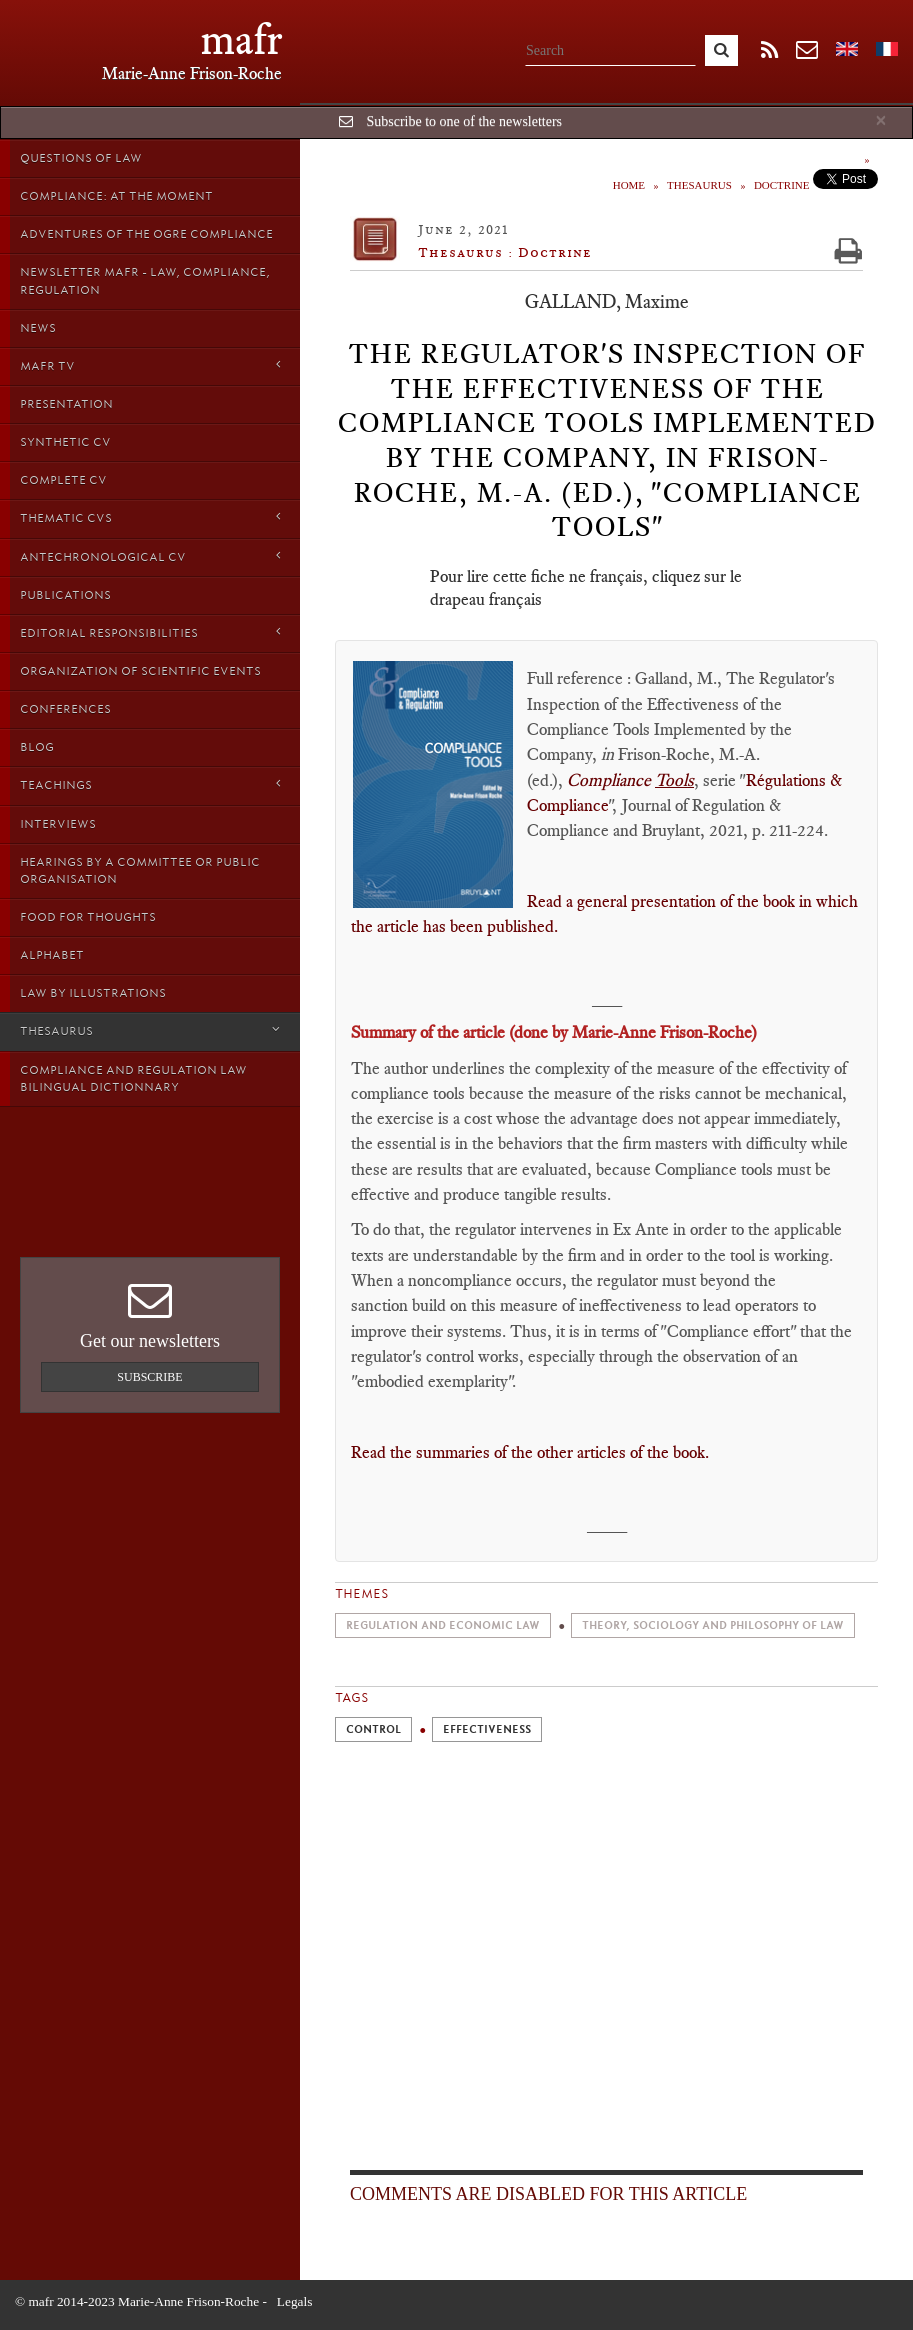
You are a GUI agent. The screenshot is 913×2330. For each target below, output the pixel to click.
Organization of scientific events (140, 671)
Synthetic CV (65, 442)
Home (629, 185)
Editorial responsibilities (150, 632)
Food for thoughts (88, 917)
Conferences (65, 709)
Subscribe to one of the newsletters (464, 121)
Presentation (66, 404)
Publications (65, 595)
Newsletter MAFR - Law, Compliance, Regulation (145, 280)
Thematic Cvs (150, 517)
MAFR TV (150, 365)
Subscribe (149, 1377)
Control (373, 1729)
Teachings (150, 784)
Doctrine (782, 185)
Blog (37, 747)
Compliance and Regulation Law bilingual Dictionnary (133, 1078)
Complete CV (63, 480)
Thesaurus (150, 1030)
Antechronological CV (150, 556)
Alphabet (52, 955)
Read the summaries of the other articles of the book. (532, 1452)
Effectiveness (487, 1729)
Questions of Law (81, 158)
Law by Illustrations (93, 993)
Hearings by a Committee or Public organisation (140, 870)
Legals (295, 2301)
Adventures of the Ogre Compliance (146, 234)
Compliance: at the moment (116, 196)
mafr (241, 39)
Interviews (58, 824)
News (38, 328)
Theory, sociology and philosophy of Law (713, 1625)
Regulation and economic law (443, 1625)
